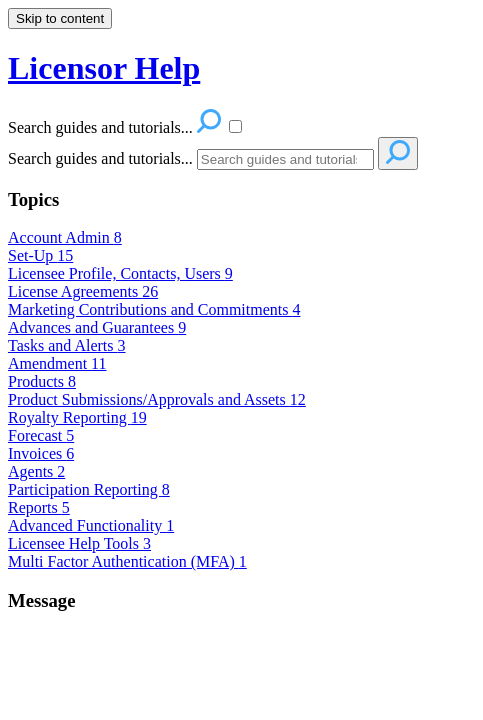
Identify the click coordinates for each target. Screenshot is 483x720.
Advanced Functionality (91, 525)
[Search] (285, 159)
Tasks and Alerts (67, 345)
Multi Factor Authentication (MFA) (127, 561)
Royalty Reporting (77, 417)
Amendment (57, 363)
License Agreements (83, 291)
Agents (36, 471)
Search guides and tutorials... (100, 158)
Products (42, 381)
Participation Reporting (89, 489)
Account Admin (65, 237)
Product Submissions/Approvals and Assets (157, 399)
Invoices (41, 453)
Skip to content (60, 18)
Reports (39, 507)
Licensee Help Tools (79, 543)
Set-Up (40, 255)
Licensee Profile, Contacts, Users (120, 273)
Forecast (41, 435)
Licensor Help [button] (104, 68)
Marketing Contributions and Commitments (154, 309)
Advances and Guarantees (97, 327)
